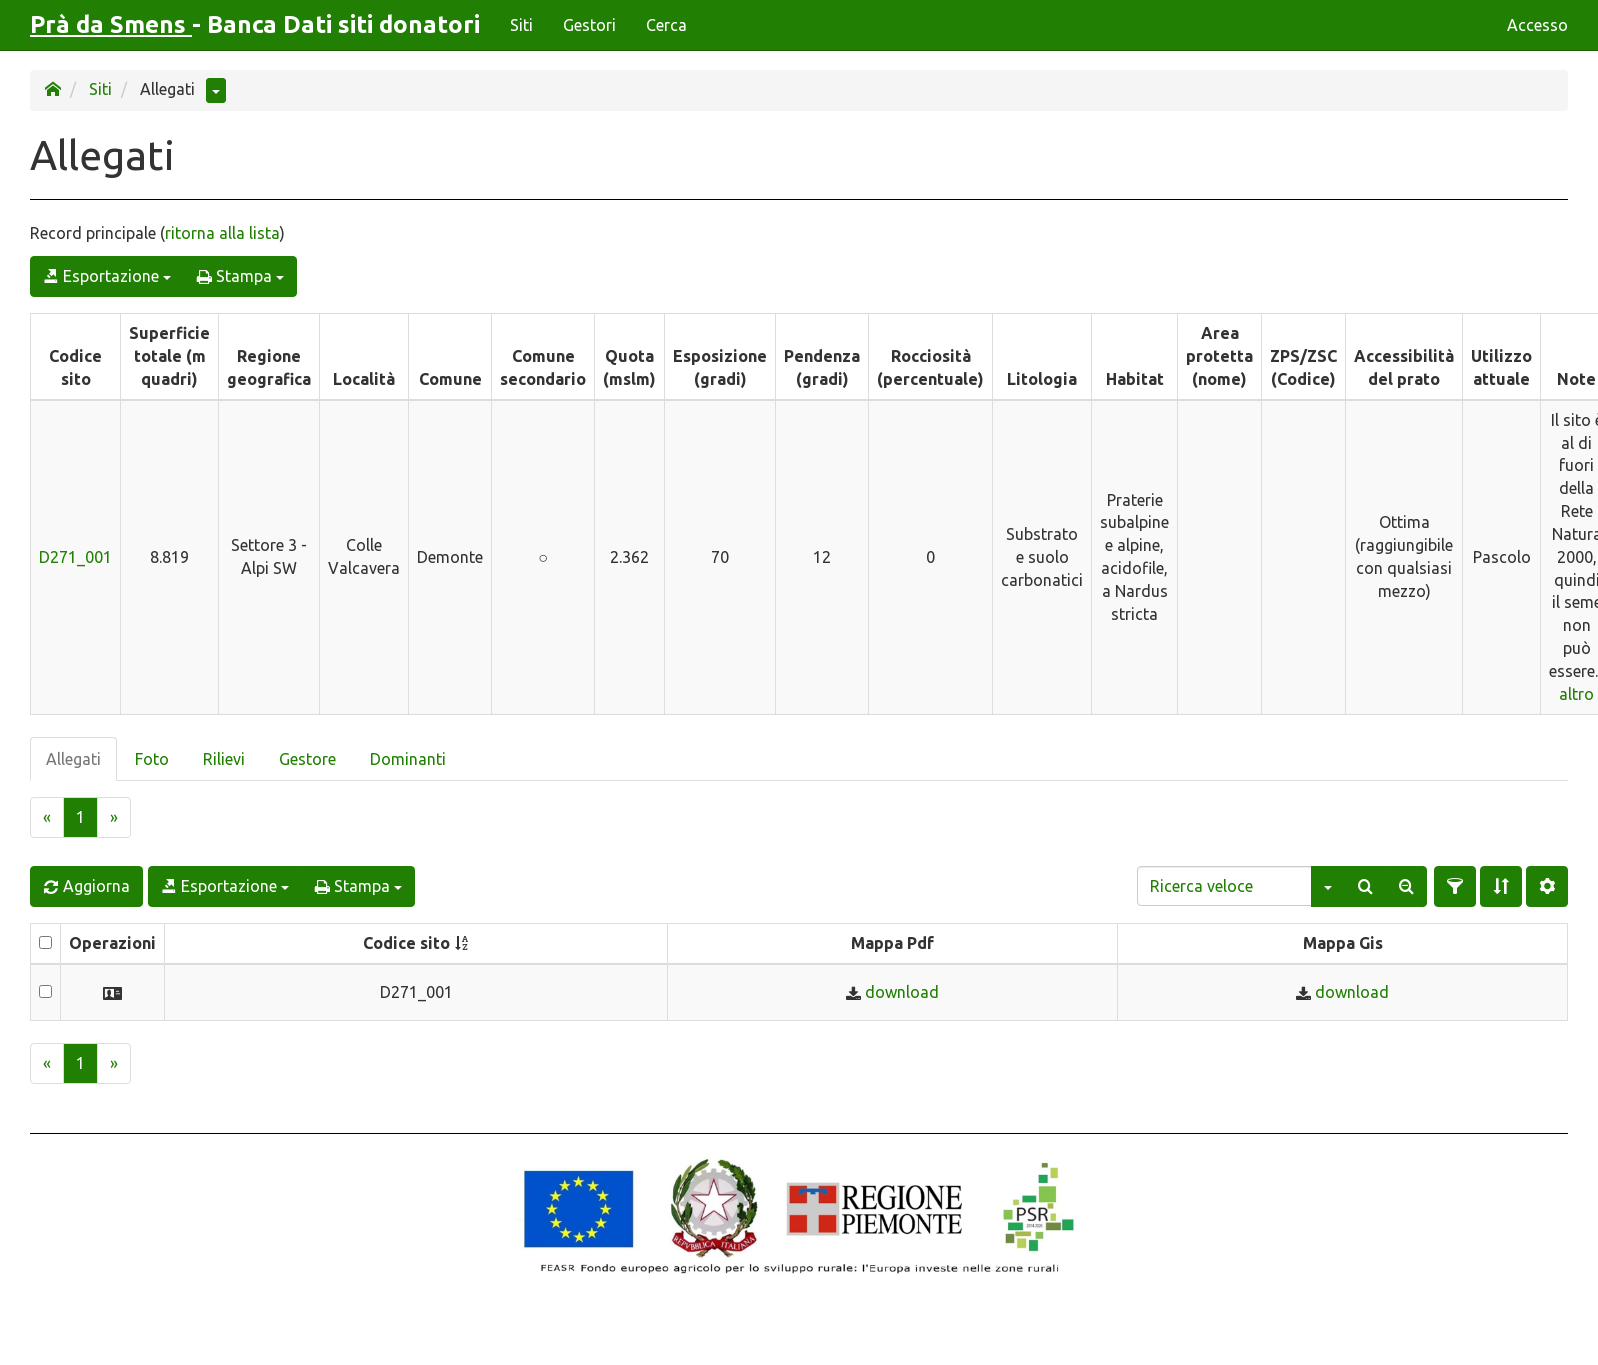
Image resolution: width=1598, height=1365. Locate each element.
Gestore (307, 759)
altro (1576, 694)
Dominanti (408, 759)
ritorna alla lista (222, 233)
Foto (152, 759)
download (902, 992)
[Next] (114, 817)
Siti (521, 25)
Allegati (73, 759)
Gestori (589, 25)
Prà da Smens (111, 24)
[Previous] (47, 817)
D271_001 (75, 557)
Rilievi (224, 759)
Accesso (1537, 25)
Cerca (666, 25)
